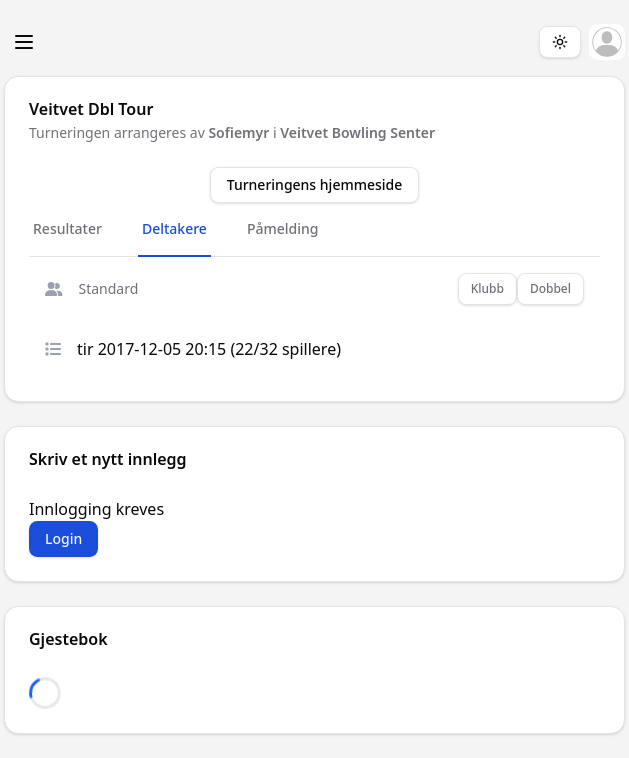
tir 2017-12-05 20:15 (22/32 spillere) (193, 349)
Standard (91, 288)
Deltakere (174, 228)
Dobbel (550, 288)
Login (63, 538)
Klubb (487, 288)
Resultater (67, 228)
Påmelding (283, 228)
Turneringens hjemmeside (315, 184)
